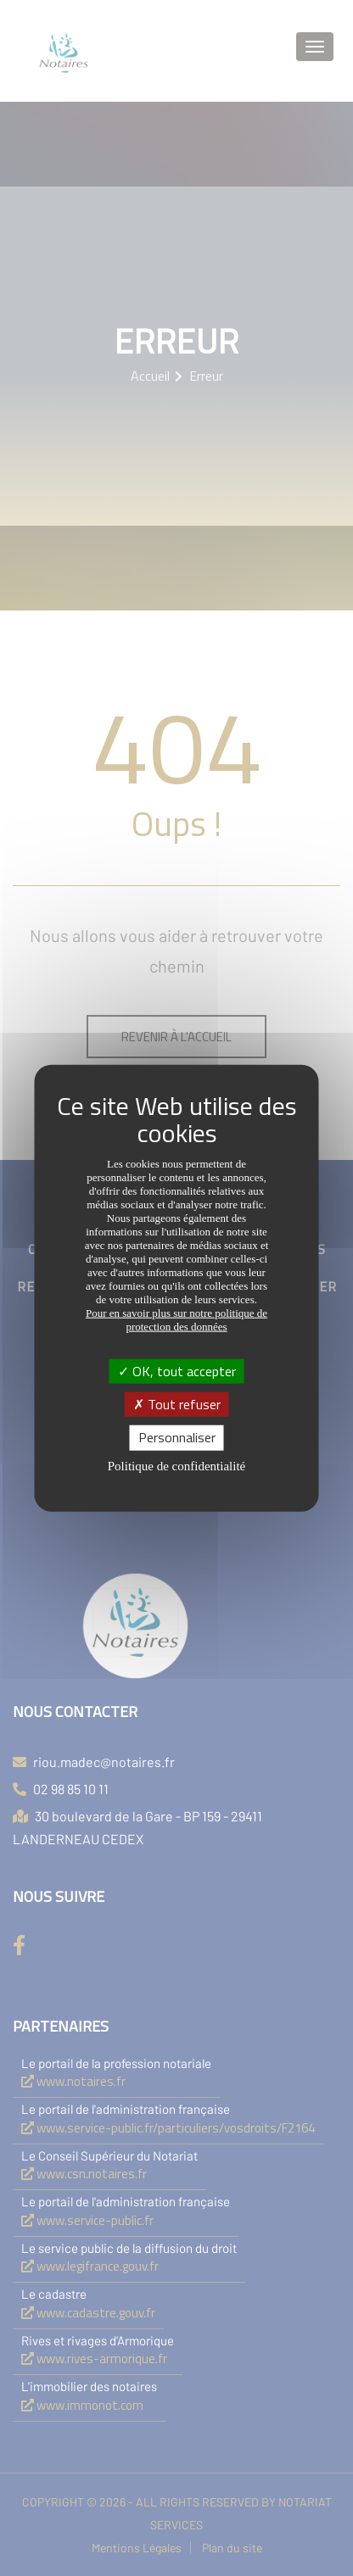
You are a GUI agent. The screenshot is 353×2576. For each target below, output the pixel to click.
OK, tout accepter (177, 1371)
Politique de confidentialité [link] (176, 1465)
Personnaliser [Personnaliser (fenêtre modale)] (177, 1437)
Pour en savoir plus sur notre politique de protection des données (176, 1320)
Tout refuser (177, 1404)
